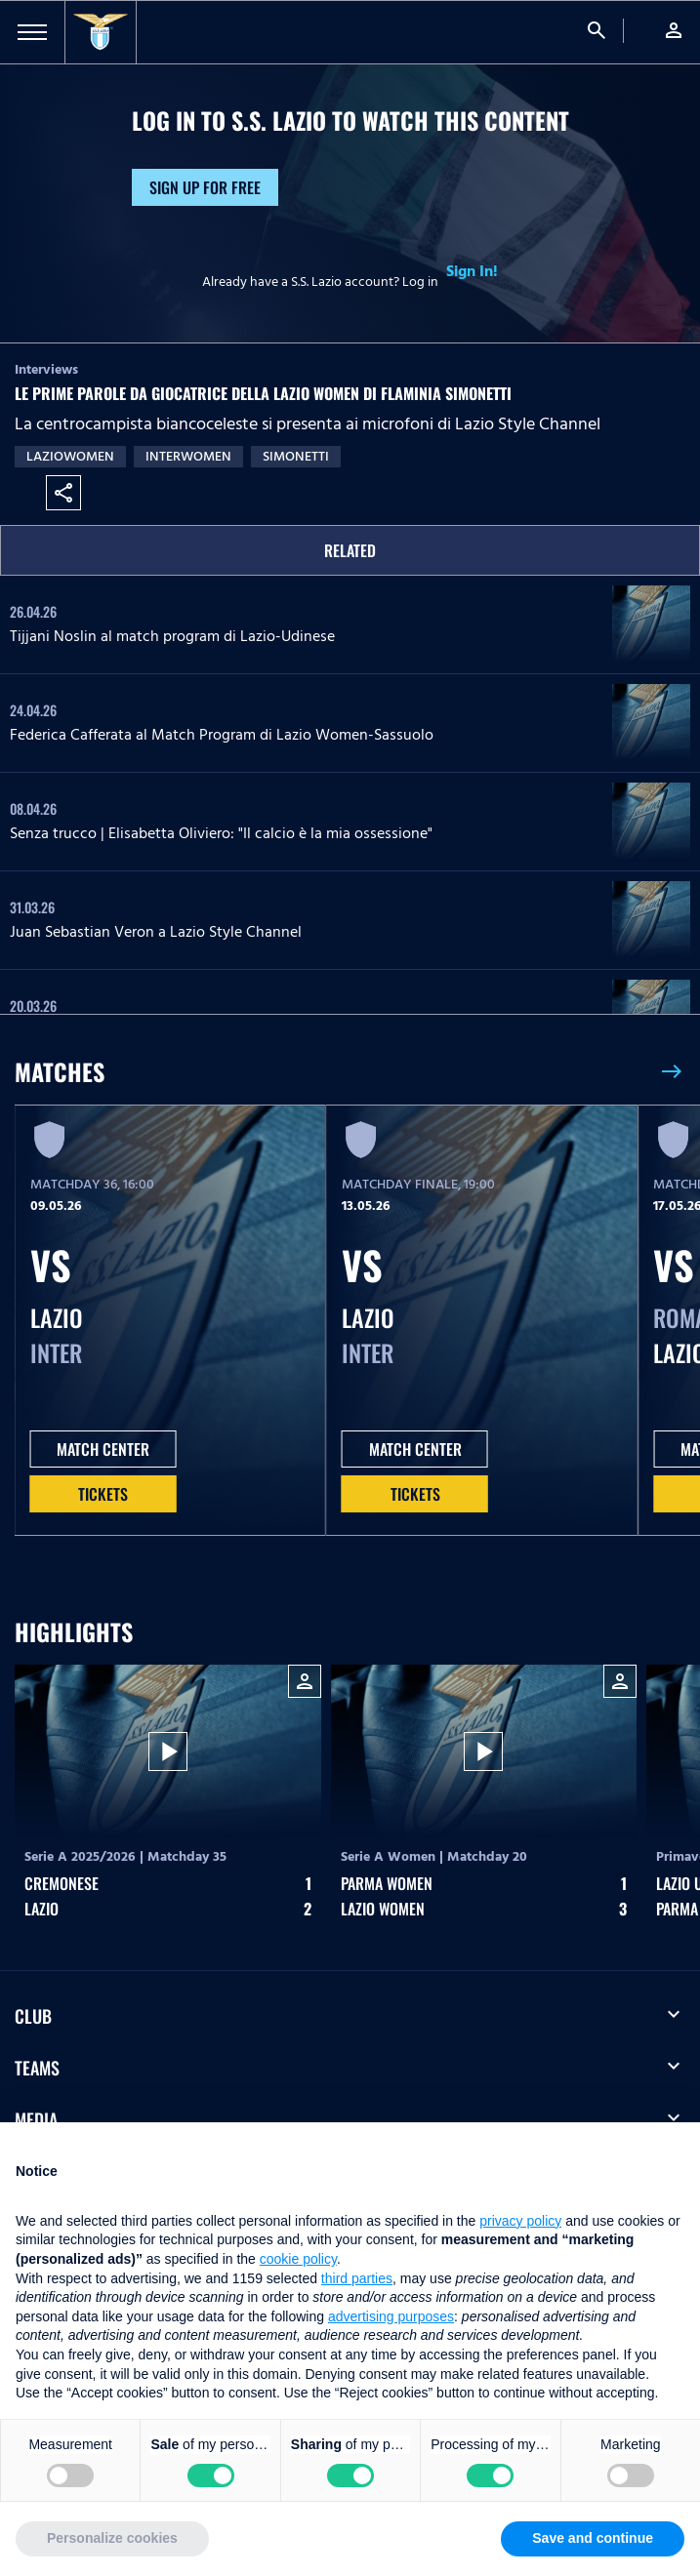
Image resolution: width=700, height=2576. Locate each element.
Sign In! (472, 271)
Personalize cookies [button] (112, 2538)
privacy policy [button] (520, 2221)
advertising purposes (391, 2316)
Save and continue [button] (592, 2538)
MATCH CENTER (103, 1449)
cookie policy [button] (298, 2259)
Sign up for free (205, 187)
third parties (356, 2278)
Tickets (103, 1494)
